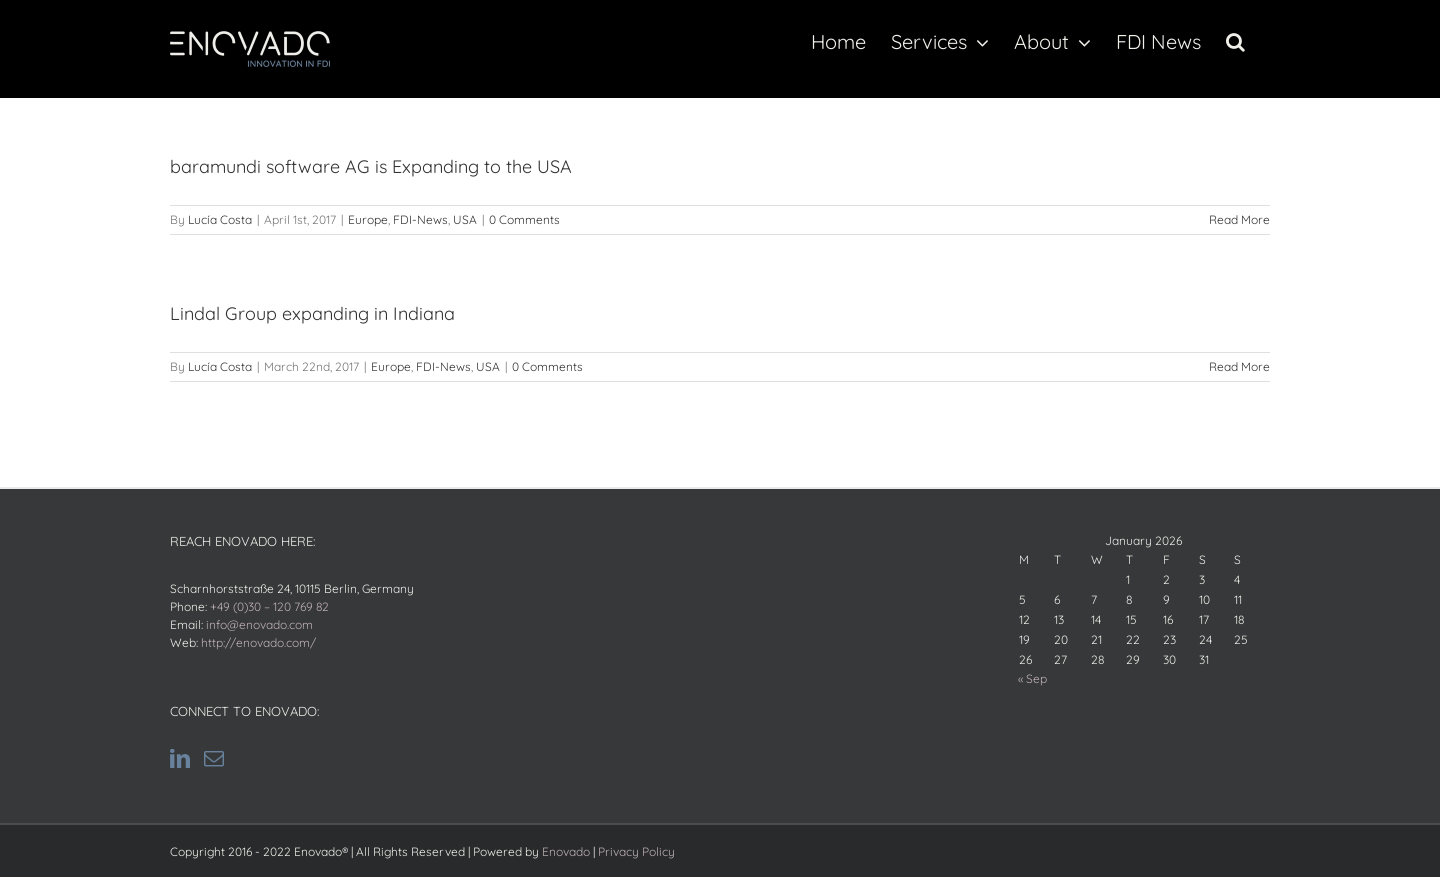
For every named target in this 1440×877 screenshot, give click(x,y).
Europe (368, 219)
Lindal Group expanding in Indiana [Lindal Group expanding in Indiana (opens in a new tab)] (312, 313)
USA (465, 219)
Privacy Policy (636, 851)
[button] (1235, 42)
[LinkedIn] (180, 759)
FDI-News (420, 219)
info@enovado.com (259, 624)
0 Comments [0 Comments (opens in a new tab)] (524, 219)
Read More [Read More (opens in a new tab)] (1239, 219)
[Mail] (214, 759)
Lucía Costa (220, 219)
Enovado (566, 851)
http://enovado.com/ (258, 642)
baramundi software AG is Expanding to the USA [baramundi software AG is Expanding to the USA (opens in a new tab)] (371, 166)
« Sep (1032, 678)
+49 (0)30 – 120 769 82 (269, 606)
